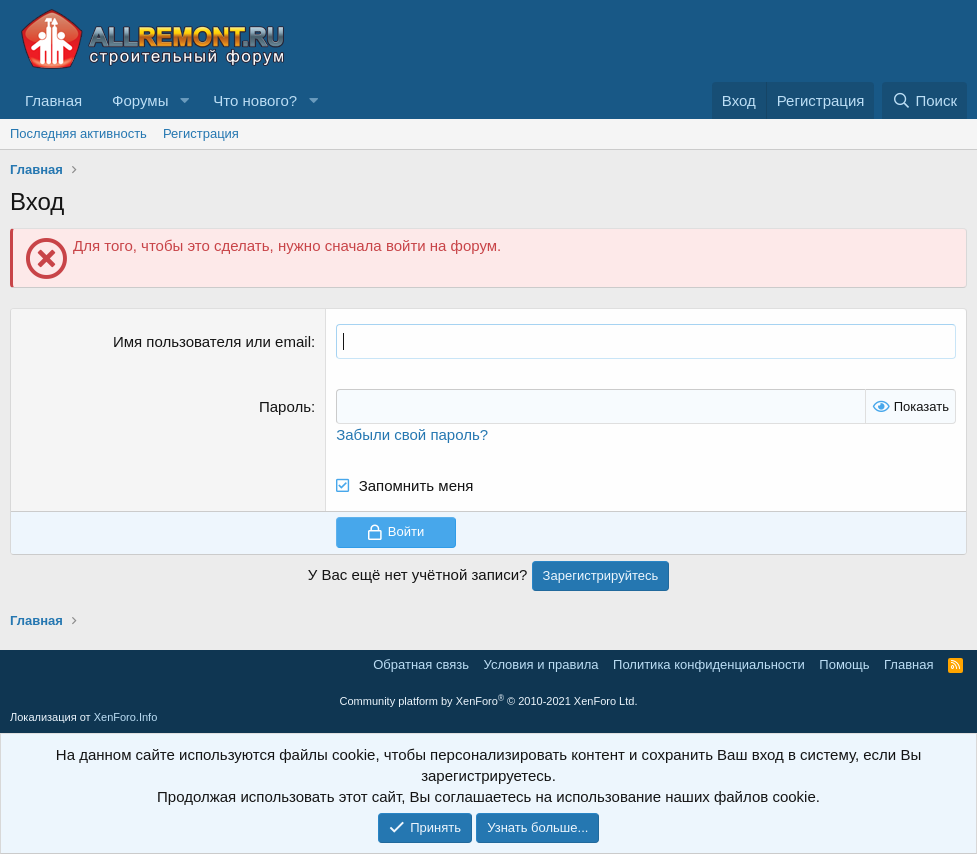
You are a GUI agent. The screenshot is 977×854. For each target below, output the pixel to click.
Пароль (285, 406)
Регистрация (201, 133)
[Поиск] (924, 100)
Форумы (140, 100)
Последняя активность (78, 133)
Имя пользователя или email (212, 341)
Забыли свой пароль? (412, 434)
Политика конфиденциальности (709, 664)
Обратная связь (421, 664)
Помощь (844, 664)
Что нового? (255, 100)
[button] (184, 100)
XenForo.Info (126, 717)
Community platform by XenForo (489, 701)
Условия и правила (541, 664)
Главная (53, 100)
